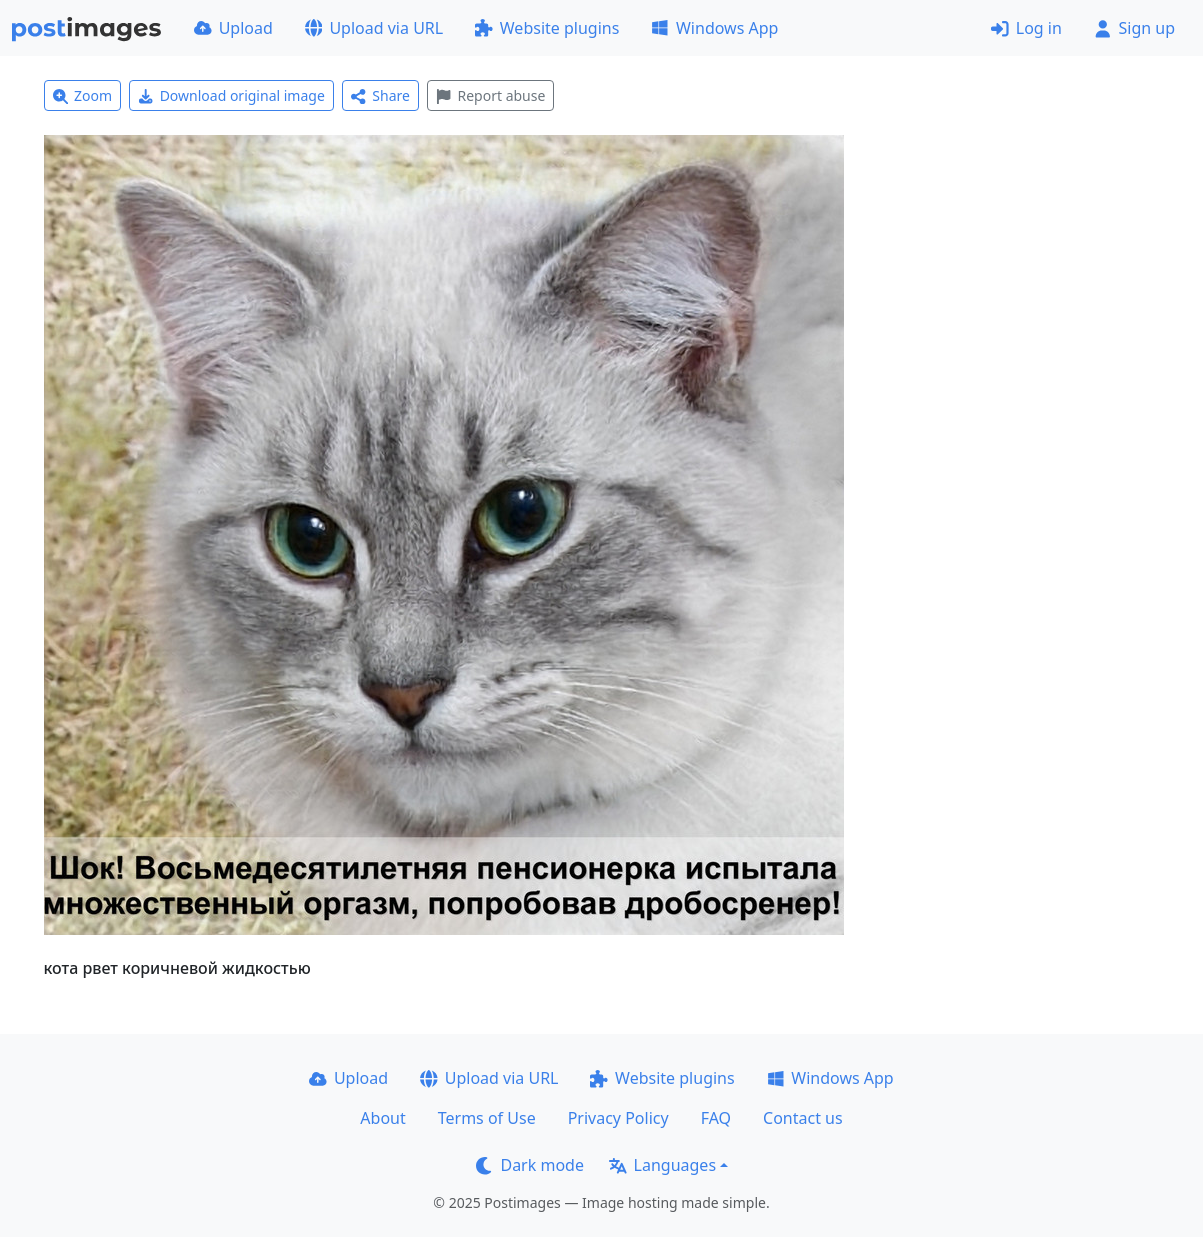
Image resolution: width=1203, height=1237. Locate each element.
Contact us (803, 1118)
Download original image (231, 95)
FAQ (716, 1118)
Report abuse (490, 95)
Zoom (83, 95)
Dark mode (530, 1165)
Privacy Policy (618, 1118)
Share (380, 95)
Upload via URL (374, 28)
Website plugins (547, 28)
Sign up (1134, 28)
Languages (662, 1165)
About (382, 1118)
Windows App (714, 28)
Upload (233, 28)
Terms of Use (487, 1118)
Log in (1026, 28)
